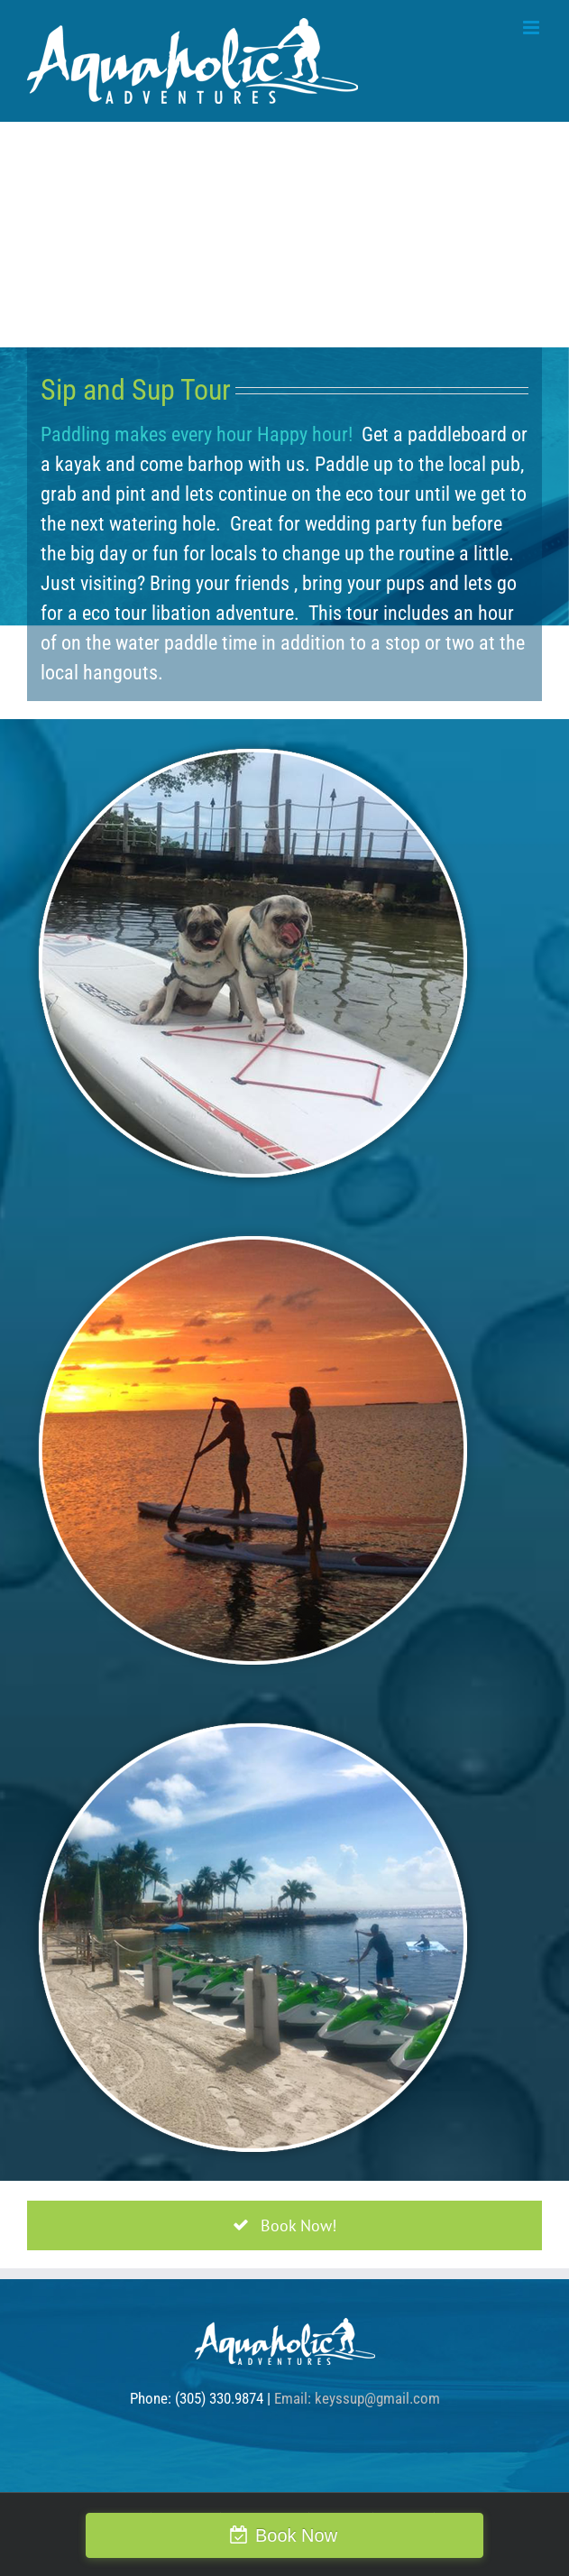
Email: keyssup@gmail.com (357, 2398)
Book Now (296, 2535)
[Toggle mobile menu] (532, 27)
